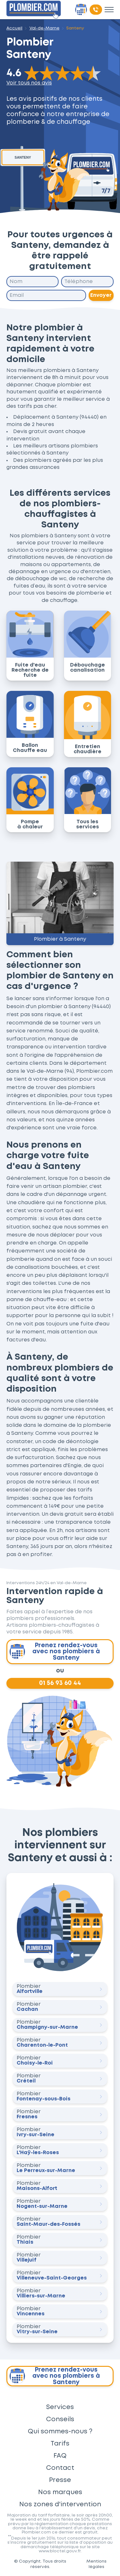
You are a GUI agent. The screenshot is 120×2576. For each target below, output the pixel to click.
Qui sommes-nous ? (60, 2431)
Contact (60, 2468)
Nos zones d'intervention (60, 2504)
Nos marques (60, 2492)
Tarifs (60, 2443)
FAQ (60, 2456)
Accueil (14, 28)
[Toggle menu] (109, 9)
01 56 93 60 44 (60, 1683)
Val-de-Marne (44, 28)
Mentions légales (96, 2564)
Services (60, 2407)
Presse (60, 2480)
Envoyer (101, 295)
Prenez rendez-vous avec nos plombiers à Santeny (55, 1651)
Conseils (60, 2419)
